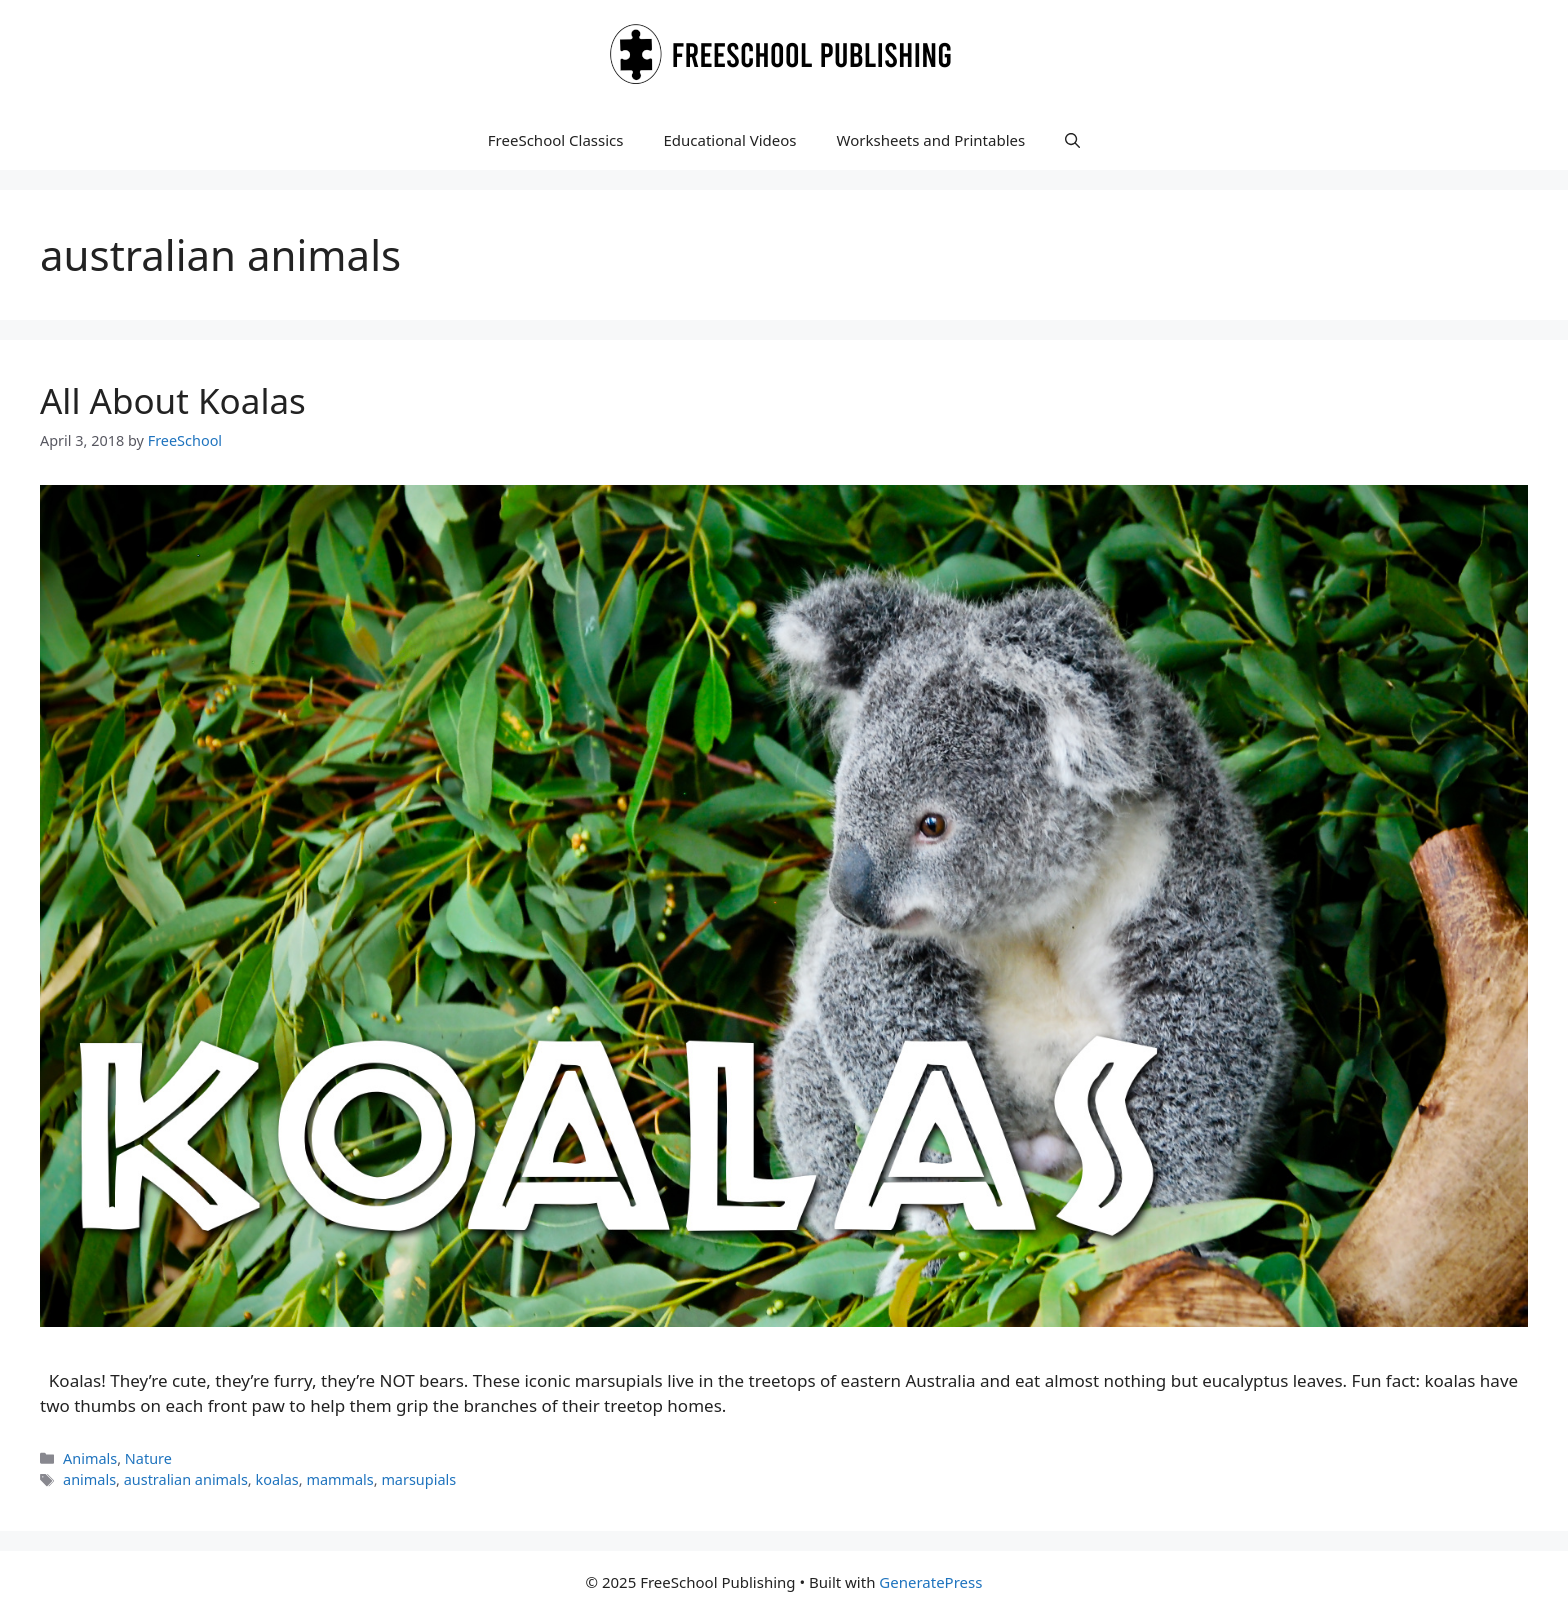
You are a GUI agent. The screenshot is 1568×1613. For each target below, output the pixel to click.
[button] (1072, 140)
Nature (148, 1458)
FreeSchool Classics (556, 140)
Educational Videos (729, 140)
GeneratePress (930, 1582)
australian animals (186, 1479)
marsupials (418, 1479)
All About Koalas (173, 400)
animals (89, 1479)
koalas (276, 1479)
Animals (90, 1458)
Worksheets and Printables (931, 140)
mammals (339, 1479)
